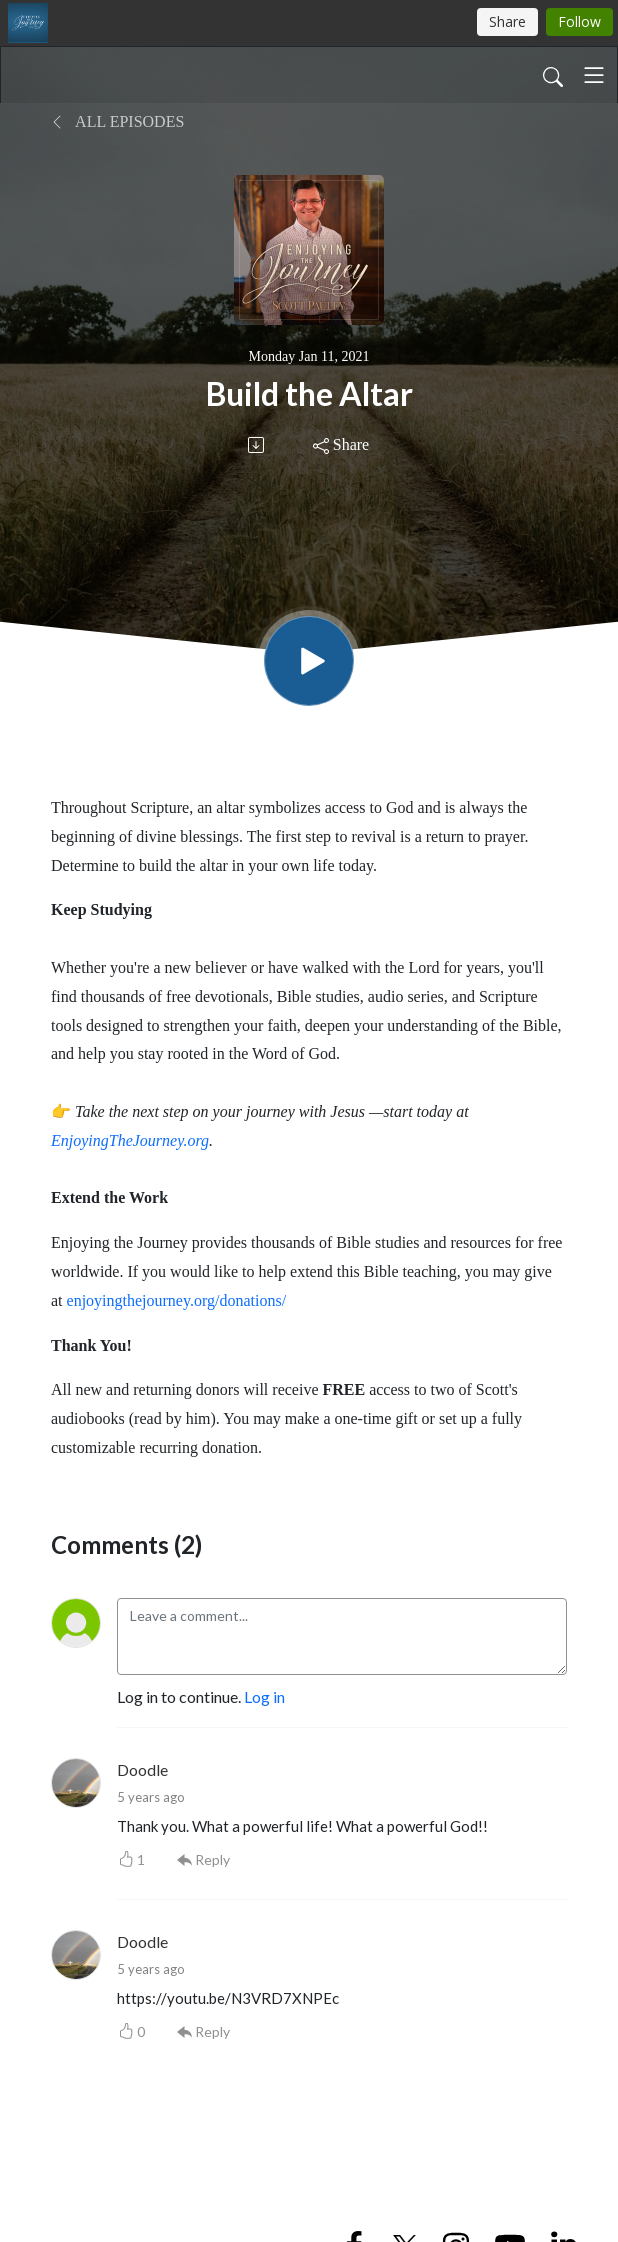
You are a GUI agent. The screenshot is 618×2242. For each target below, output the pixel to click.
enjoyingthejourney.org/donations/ (177, 1300)
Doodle (142, 1769)
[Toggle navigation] (594, 75)
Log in (264, 1696)
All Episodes (117, 121)
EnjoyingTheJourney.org (130, 1140)
